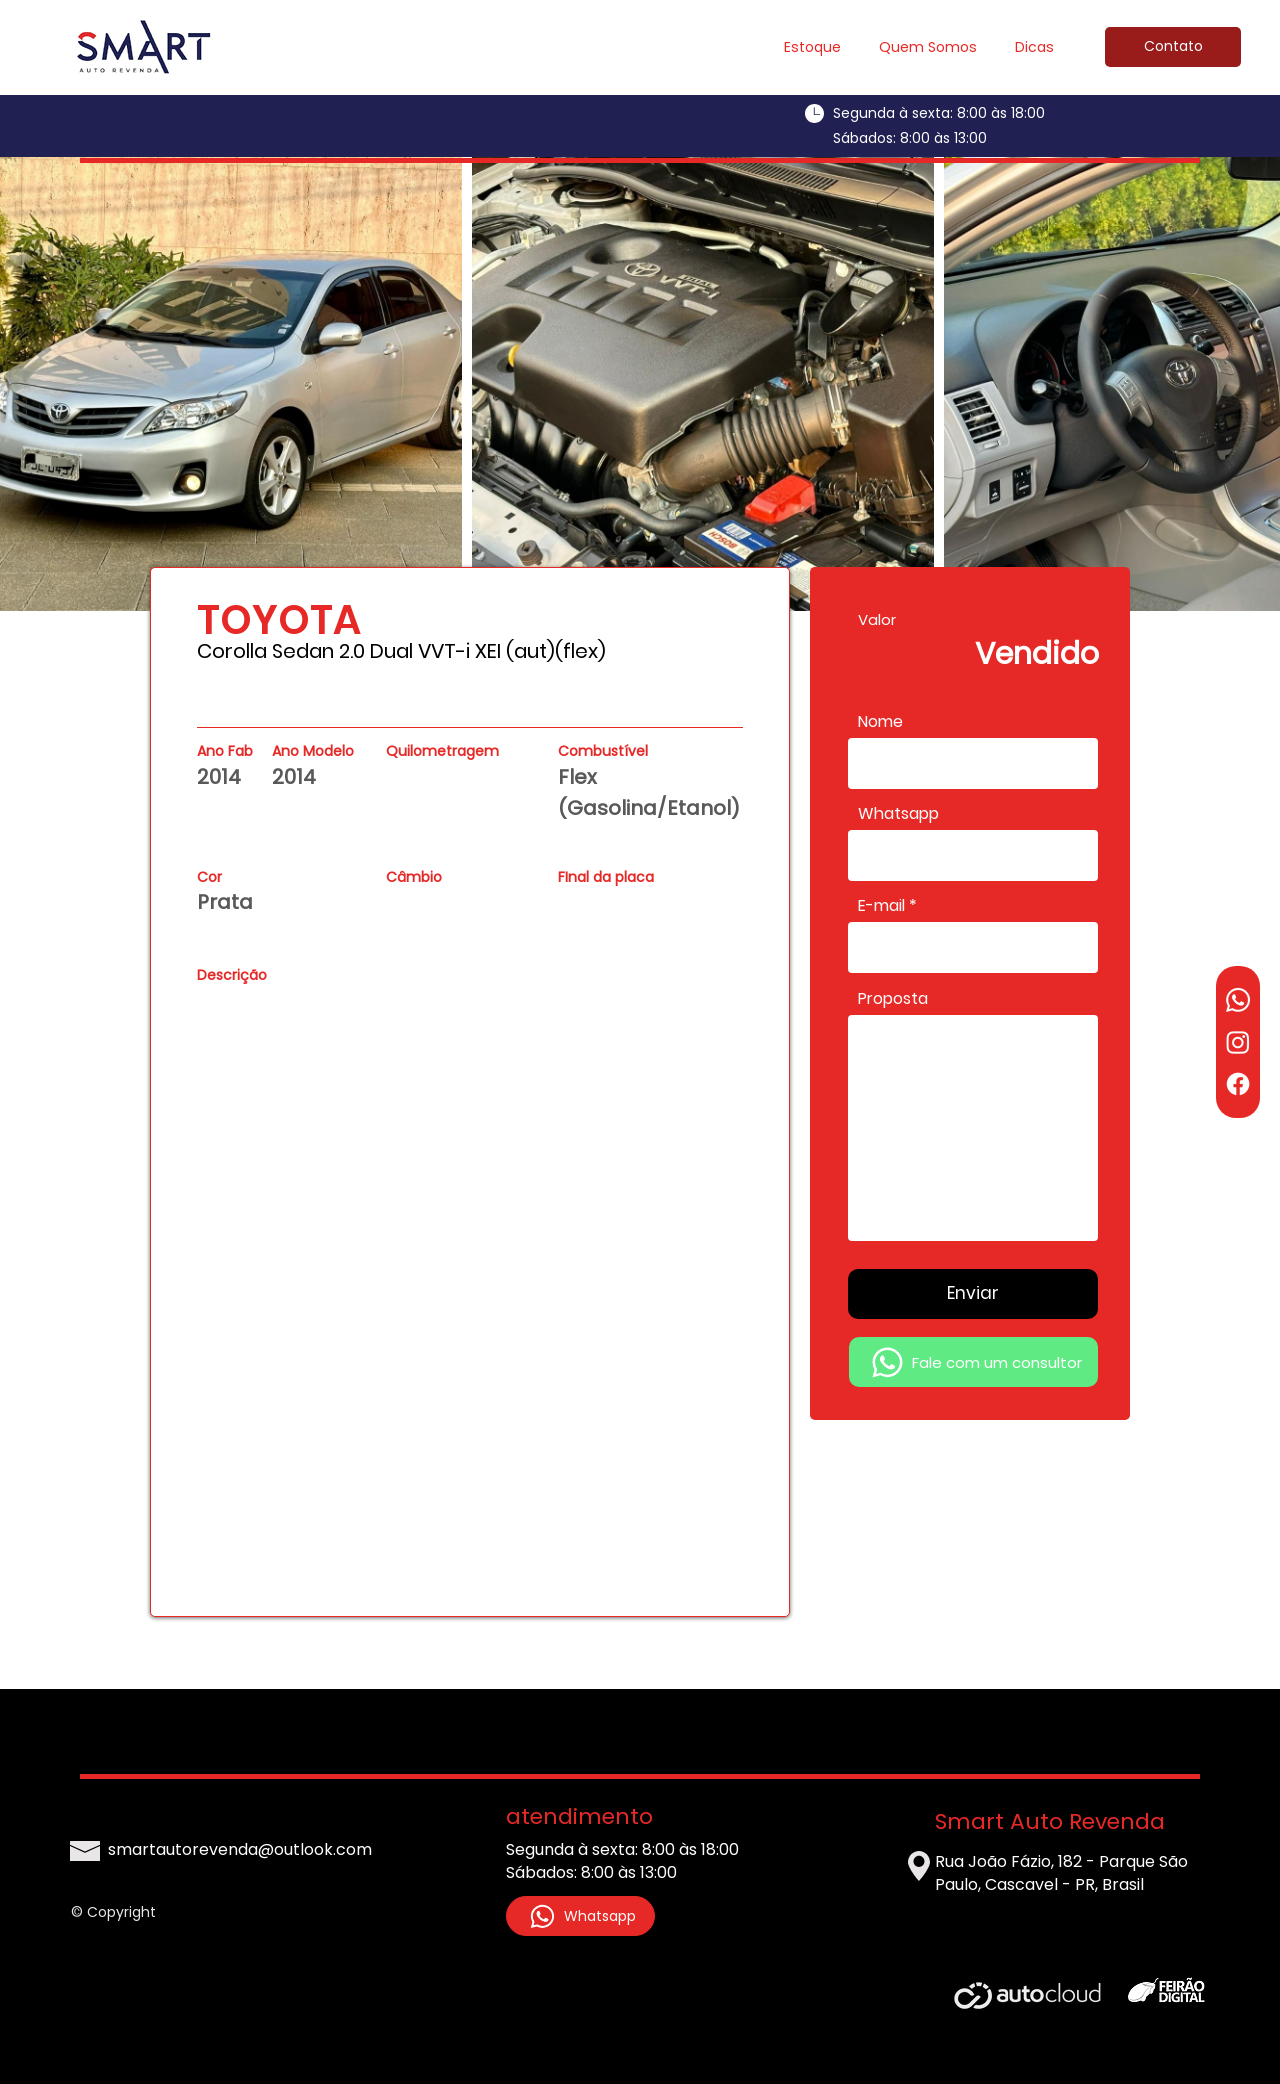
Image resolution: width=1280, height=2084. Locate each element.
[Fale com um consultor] (973, 1362)
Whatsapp (898, 814)
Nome (880, 722)
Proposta (893, 999)
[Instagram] (1238, 1042)
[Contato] (1173, 47)
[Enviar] (973, 1294)
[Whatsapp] (1238, 1000)
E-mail (881, 906)
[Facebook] (1238, 1084)
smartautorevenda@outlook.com (240, 1849)
